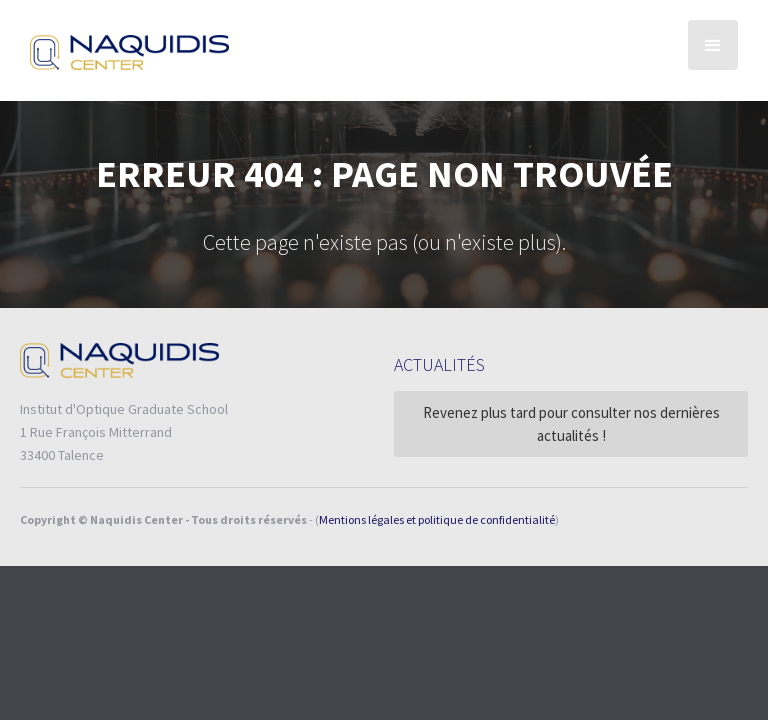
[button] (713, 45)
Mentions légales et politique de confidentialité (437, 519)
